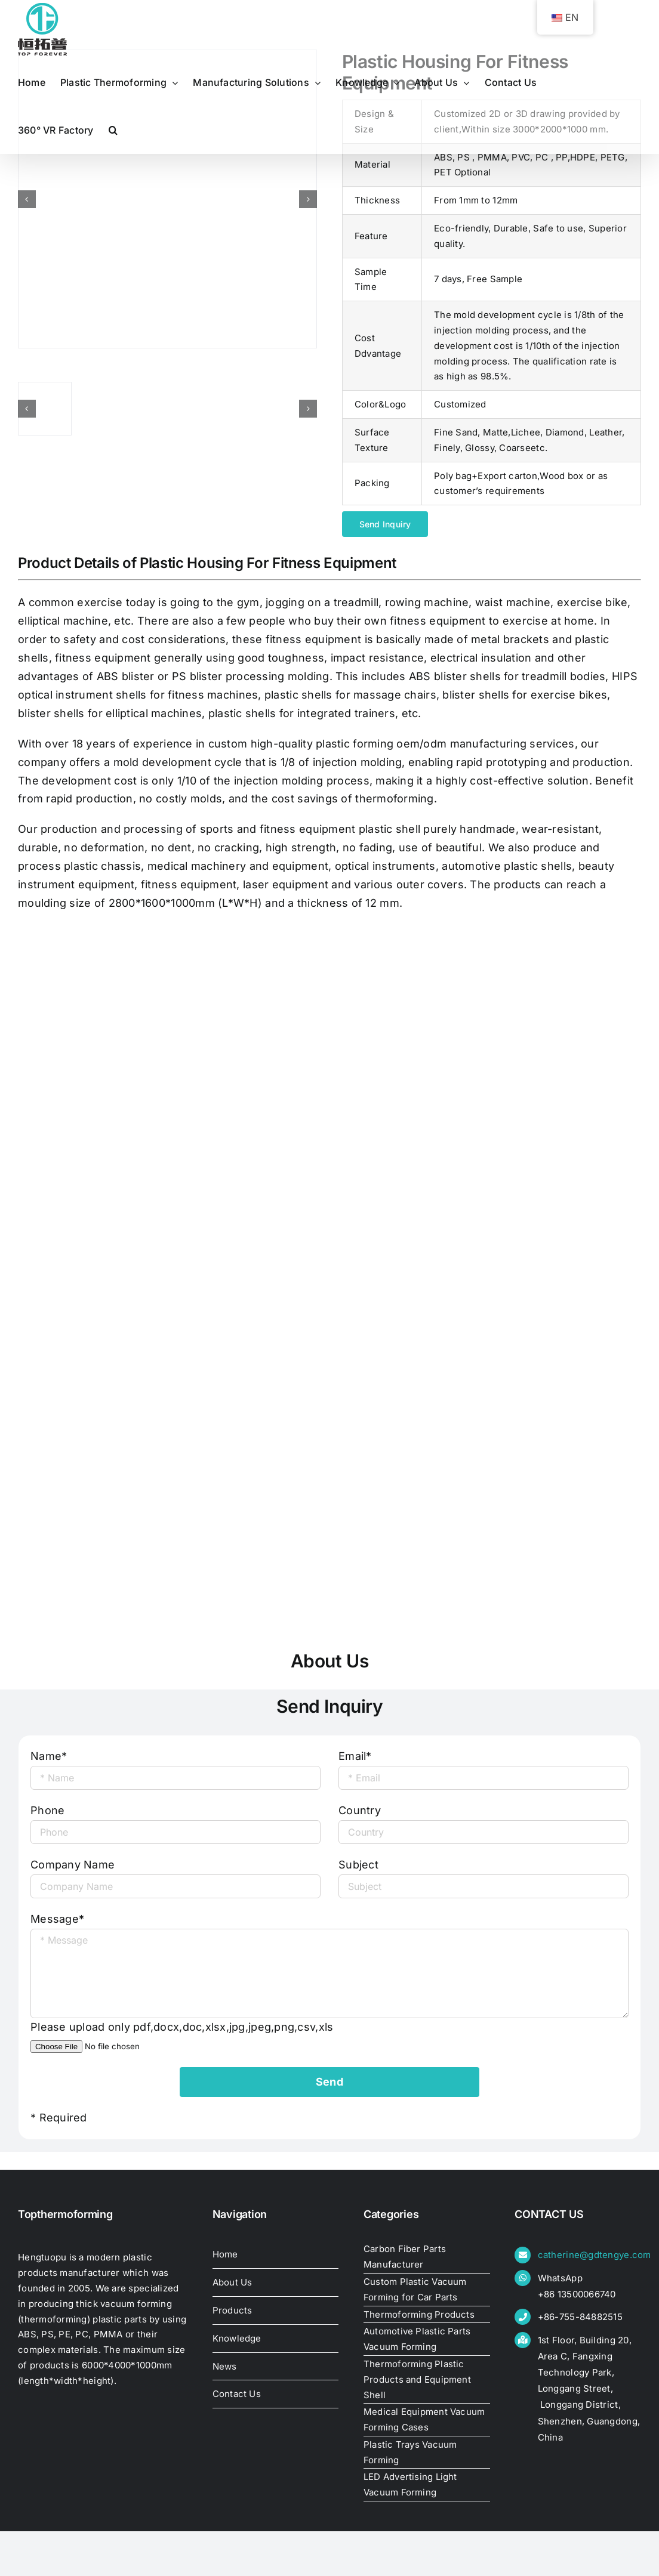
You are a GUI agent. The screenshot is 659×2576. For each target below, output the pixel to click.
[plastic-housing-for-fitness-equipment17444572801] (167, 199)
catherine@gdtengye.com (594, 2254)
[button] (113, 130)
